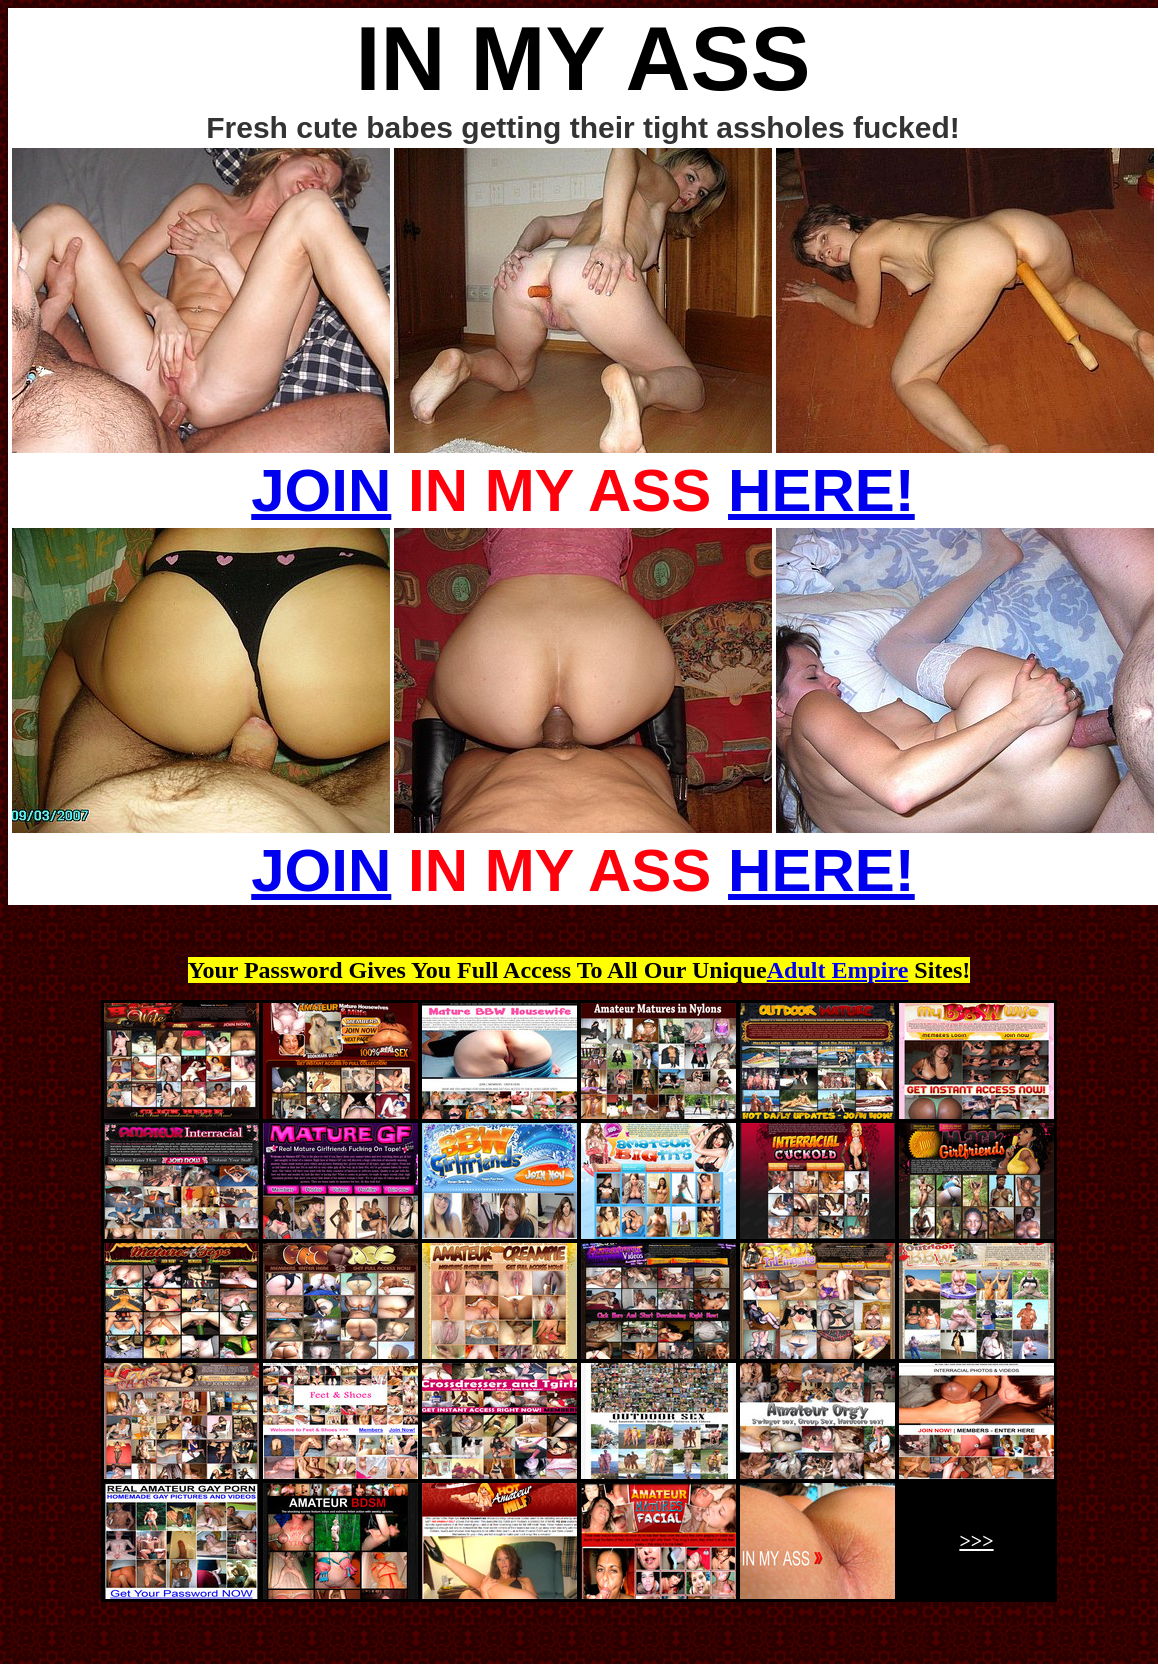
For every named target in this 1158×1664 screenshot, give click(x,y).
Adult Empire (838, 970)
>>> (976, 1541)
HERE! (821, 490)
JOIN (321, 490)
